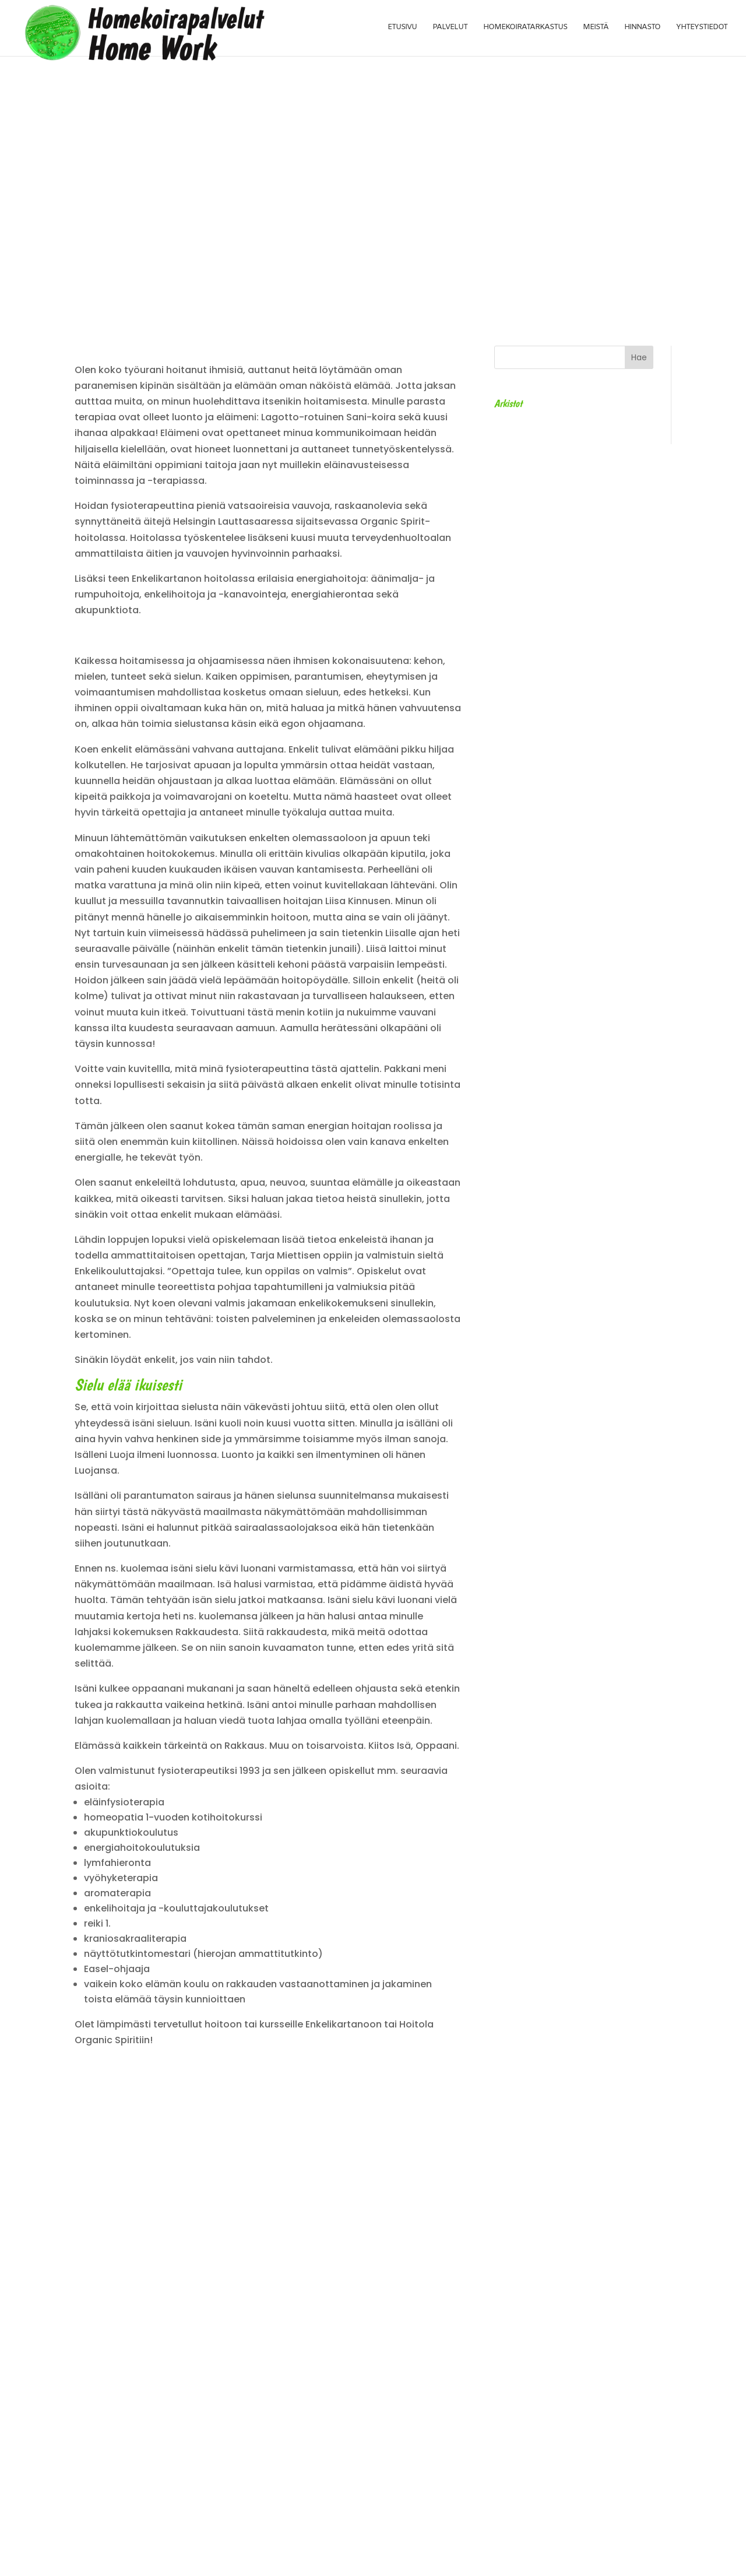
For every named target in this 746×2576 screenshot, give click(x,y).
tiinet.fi (462, 2559)
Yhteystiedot (701, 28)
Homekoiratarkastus (527, 28)
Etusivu (405, 28)
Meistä (597, 28)
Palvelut (452, 28)
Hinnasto (643, 28)
